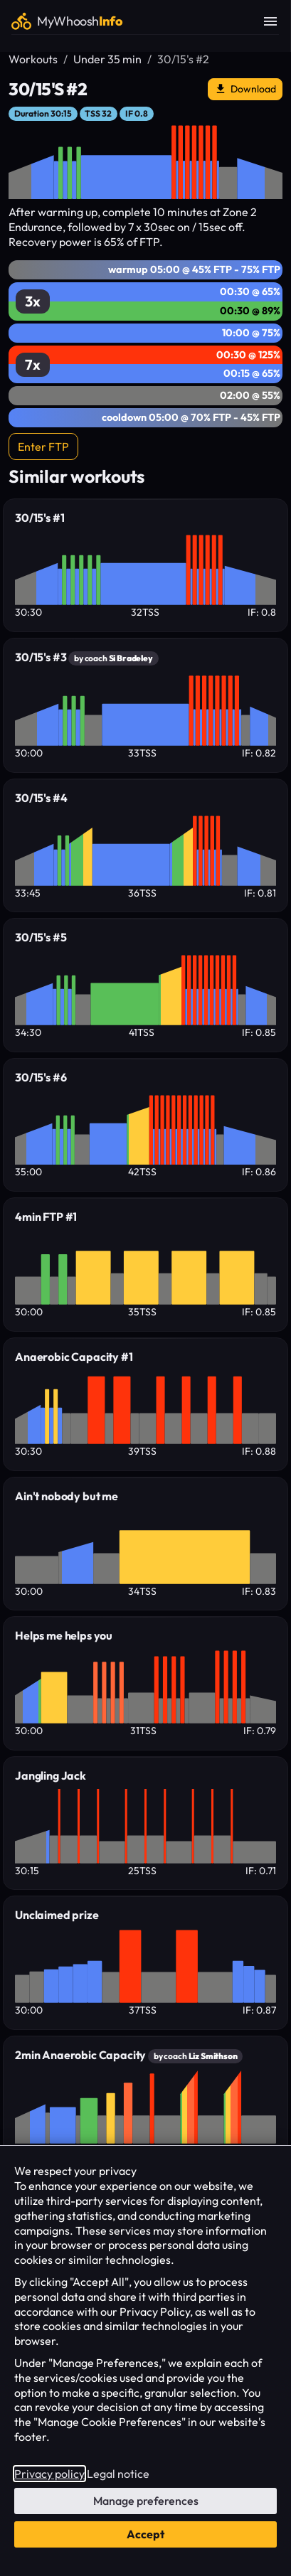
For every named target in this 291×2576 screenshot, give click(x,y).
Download (245, 89)
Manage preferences (146, 2501)
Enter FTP (43, 446)
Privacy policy (49, 2474)
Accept (145, 2534)
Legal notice (118, 2474)
